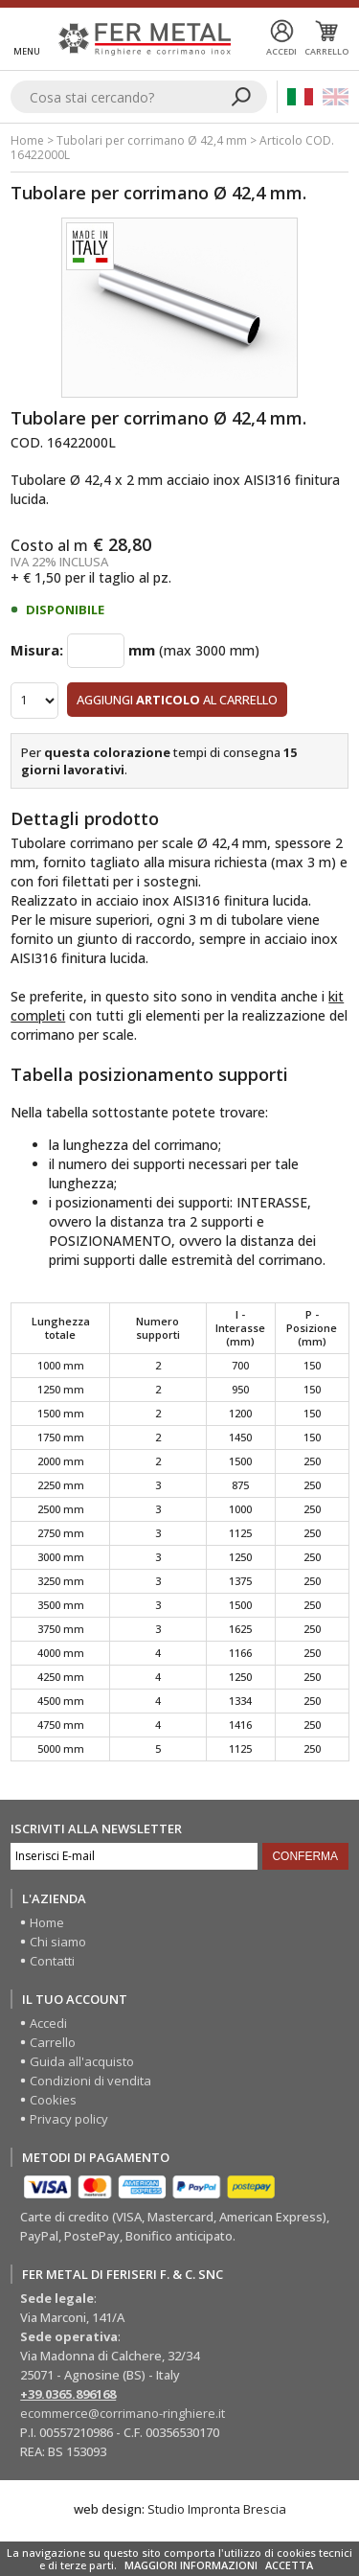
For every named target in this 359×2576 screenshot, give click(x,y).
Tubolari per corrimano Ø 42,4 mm (151, 140)
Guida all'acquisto (82, 2061)
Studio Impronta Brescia (216, 2509)
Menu (26, 51)
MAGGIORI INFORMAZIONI (191, 2565)
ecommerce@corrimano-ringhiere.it (122, 2413)
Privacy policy (69, 2119)
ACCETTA (289, 2565)
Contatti (52, 1960)
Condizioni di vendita (90, 2080)
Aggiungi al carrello (177, 699)
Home (27, 140)
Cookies (53, 2099)
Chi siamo (58, 1941)
